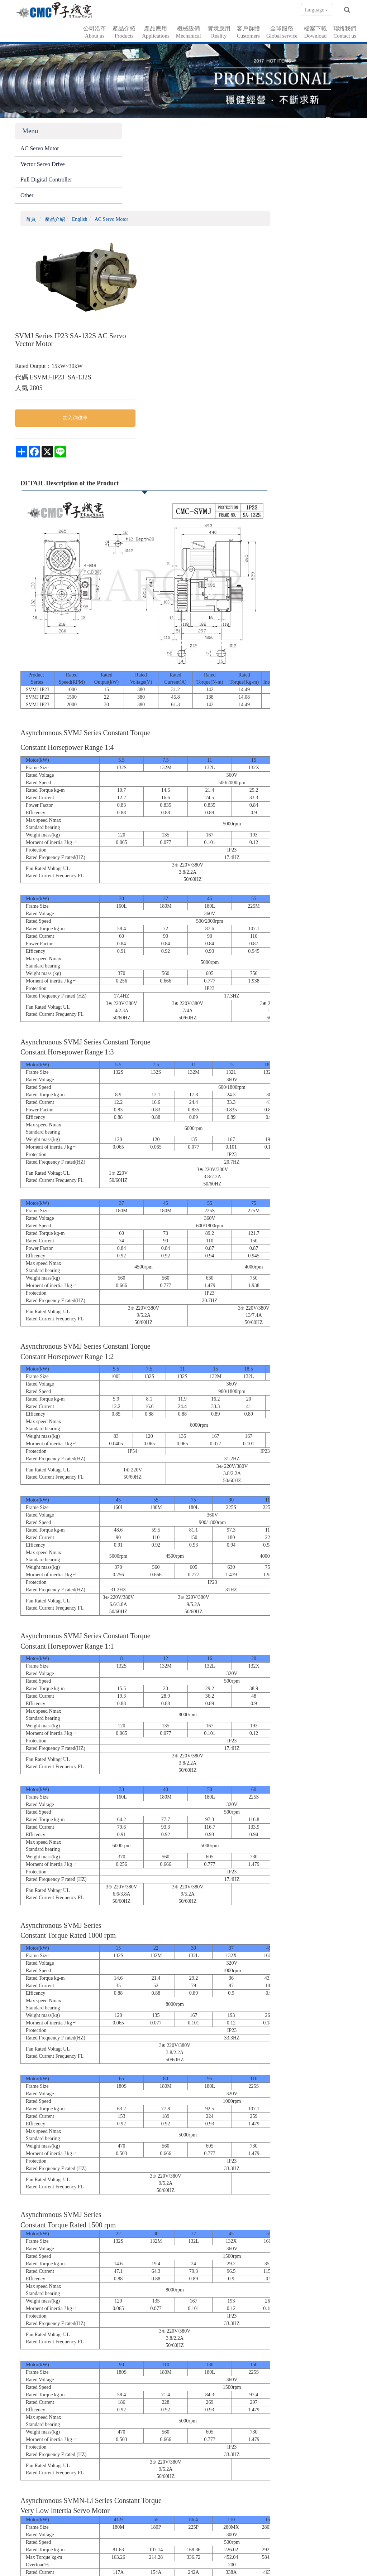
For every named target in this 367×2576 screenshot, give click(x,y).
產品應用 (156, 31)
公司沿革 (94, 31)
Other (26, 197)
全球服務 (281, 31)
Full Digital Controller (46, 182)
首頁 (118, 133)
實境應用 (219, 31)
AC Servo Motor (39, 150)
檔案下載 (315, 31)
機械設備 (188, 31)
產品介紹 (124, 31)
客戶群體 (248, 31)
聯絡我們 (344, 31)
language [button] (316, 10)
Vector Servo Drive (42, 166)
